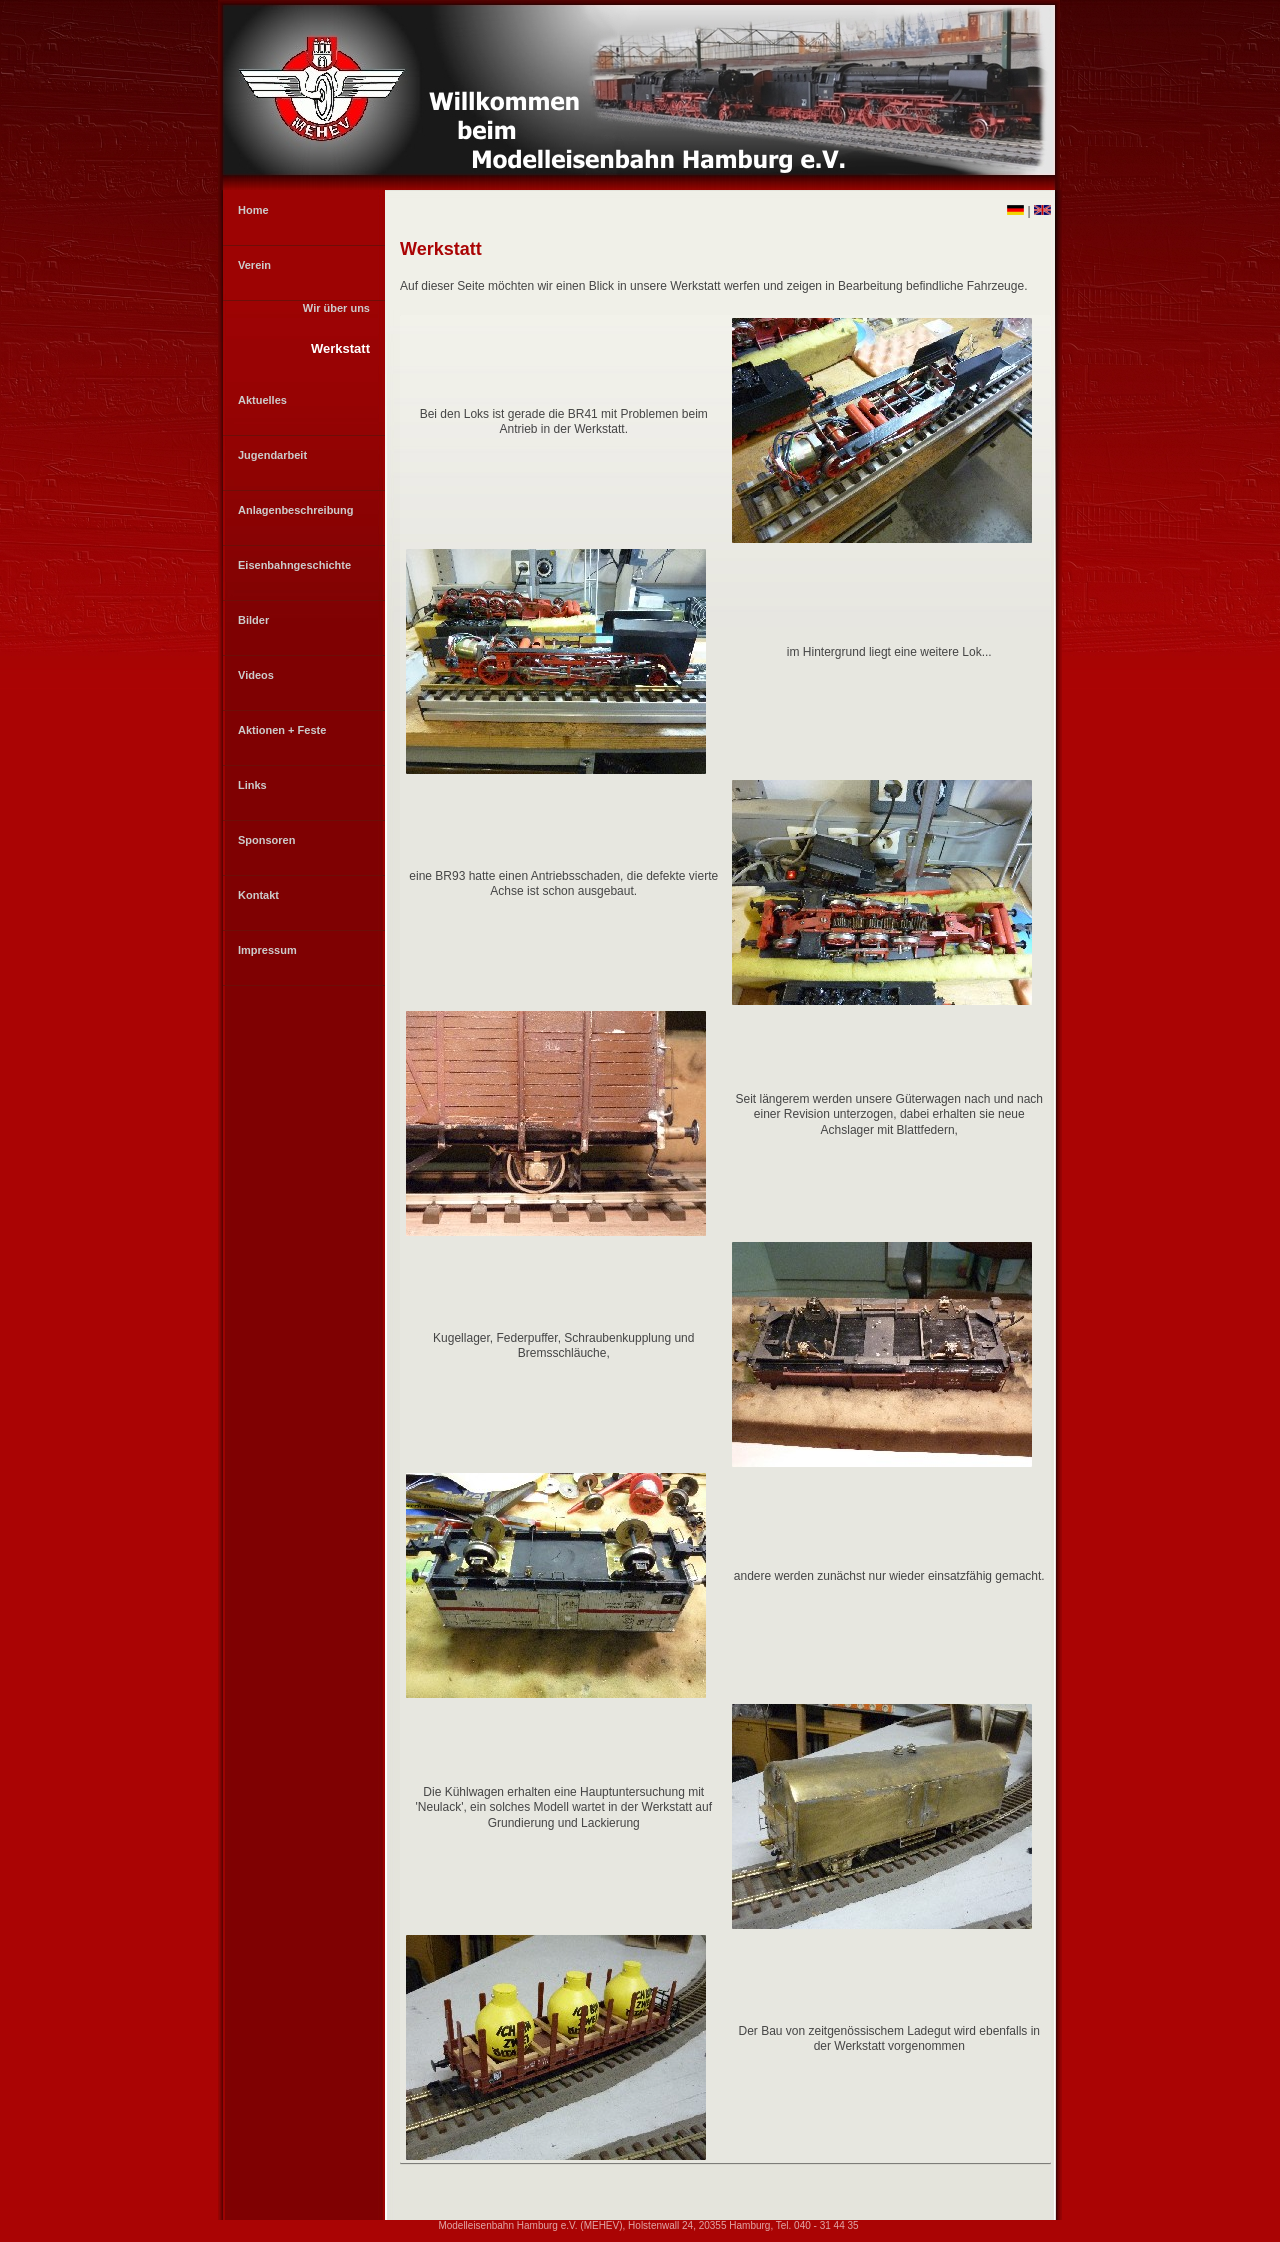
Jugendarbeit (272, 455)
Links (252, 785)
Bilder (253, 620)
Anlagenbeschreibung (296, 510)
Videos (256, 675)
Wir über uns (336, 308)
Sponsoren (266, 840)
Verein (254, 265)
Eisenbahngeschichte (294, 565)
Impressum (267, 950)
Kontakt (258, 895)
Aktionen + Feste (282, 730)
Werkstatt (340, 348)
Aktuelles (262, 400)
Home (253, 210)
